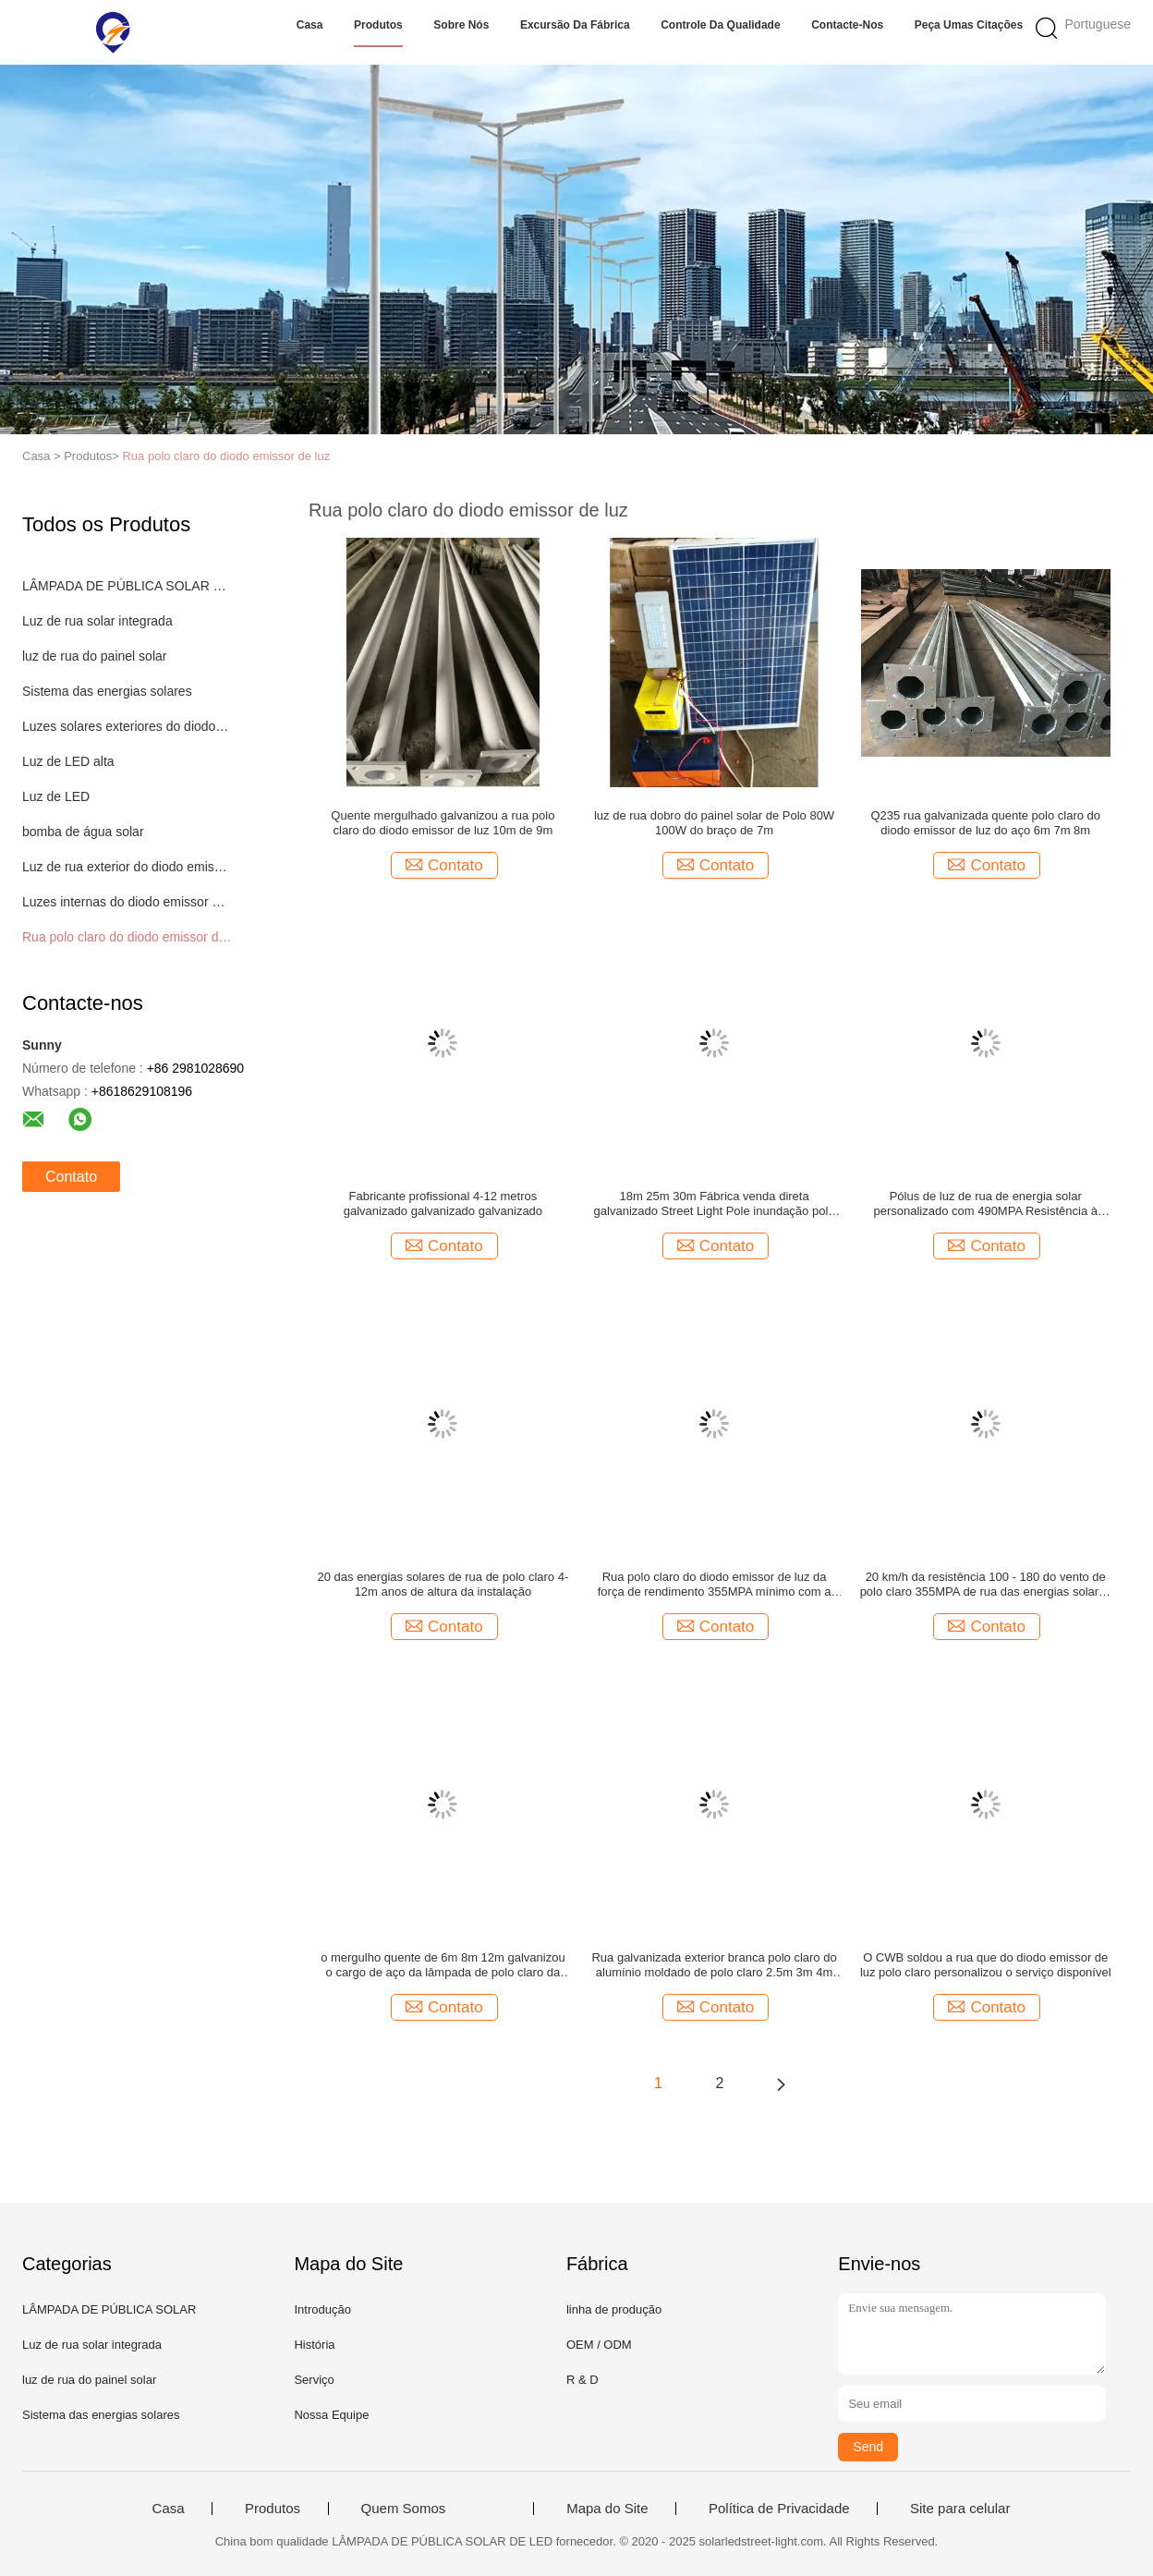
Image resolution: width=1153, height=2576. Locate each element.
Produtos (378, 24)
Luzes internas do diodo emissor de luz (127, 901)
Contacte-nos (847, 24)
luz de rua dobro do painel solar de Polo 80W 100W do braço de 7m (714, 822)
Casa (310, 24)
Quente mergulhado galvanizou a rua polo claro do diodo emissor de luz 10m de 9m (442, 822)
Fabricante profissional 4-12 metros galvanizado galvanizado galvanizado (443, 1203)
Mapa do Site (607, 2508)
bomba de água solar (83, 831)
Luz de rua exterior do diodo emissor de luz (127, 866)
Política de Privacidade (779, 2508)
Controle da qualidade (720, 24)
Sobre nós (461, 24)
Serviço (314, 2380)
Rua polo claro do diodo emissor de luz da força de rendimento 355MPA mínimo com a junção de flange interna (714, 1584)
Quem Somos (403, 2508)
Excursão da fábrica (575, 24)
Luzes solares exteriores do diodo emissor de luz (127, 726)
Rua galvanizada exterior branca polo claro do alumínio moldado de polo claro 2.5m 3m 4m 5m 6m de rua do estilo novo (713, 1965)
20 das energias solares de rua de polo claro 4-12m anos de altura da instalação (443, 1584)
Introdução (322, 2309)
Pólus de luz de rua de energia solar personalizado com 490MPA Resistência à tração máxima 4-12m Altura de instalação (985, 1204)
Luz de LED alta (68, 761)
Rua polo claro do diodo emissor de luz (226, 456)
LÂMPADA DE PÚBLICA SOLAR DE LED (127, 585)
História (314, 2344)
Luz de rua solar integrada (97, 621)
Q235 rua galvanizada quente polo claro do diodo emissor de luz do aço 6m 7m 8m (985, 822)
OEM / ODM (599, 2344)
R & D (582, 2380)
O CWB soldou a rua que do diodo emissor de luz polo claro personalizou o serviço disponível (985, 1964)
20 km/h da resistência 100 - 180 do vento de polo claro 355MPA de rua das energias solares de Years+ (985, 1584)
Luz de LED (56, 796)
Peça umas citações (969, 24)
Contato (71, 1177)
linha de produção (613, 2309)
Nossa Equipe (331, 2415)
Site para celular (960, 2508)
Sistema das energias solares (107, 691)
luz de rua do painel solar (94, 656)
